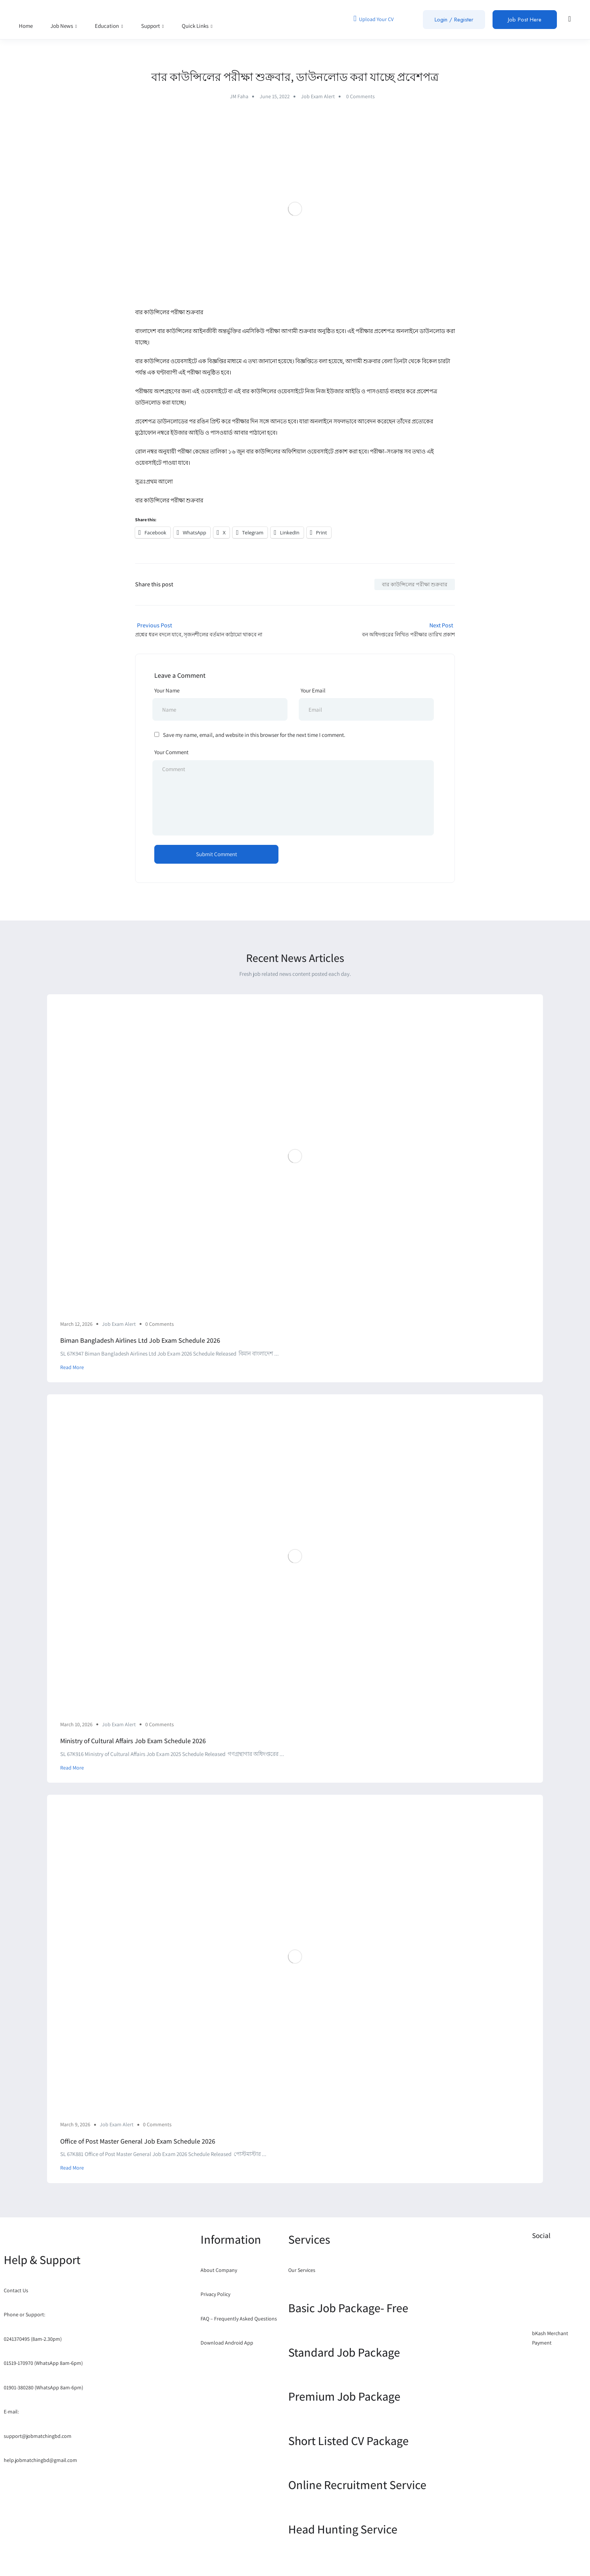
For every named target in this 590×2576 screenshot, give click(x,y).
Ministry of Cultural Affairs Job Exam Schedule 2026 (133, 1740)
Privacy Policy (215, 2294)
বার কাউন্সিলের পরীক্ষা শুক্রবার (414, 584)
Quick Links (197, 25)
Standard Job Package (344, 2352)
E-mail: (11, 2411)
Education (109, 25)
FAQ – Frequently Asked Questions (239, 2318)
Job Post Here (524, 19)
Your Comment (171, 752)
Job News (63, 25)
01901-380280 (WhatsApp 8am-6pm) (43, 2387)
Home (26, 25)
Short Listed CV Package (348, 2440)
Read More (72, 1367)
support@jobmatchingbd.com (37, 2436)
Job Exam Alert (318, 96)
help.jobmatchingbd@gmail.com (40, 2460)
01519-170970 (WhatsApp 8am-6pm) (43, 2363)
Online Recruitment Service (357, 2484)
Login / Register (454, 19)
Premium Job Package (344, 2396)
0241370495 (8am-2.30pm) (33, 2339)
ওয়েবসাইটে (214, 391)
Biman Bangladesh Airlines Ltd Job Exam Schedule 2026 (140, 1340)
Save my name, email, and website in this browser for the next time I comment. (254, 734)
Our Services (301, 2270)
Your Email (313, 690)
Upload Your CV (373, 18)
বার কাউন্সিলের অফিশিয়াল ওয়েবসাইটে (289, 451)
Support (152, 25)
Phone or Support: (24, 2314)
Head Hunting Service (342, 2529)
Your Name (166, 690)
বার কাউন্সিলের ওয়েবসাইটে (273, 391)
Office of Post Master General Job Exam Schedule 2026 (137, 2141)
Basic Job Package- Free (348, 2308)
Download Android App (227, 2342)
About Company (219, 2270)
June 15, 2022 (275, 96)
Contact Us (16, 2290)
